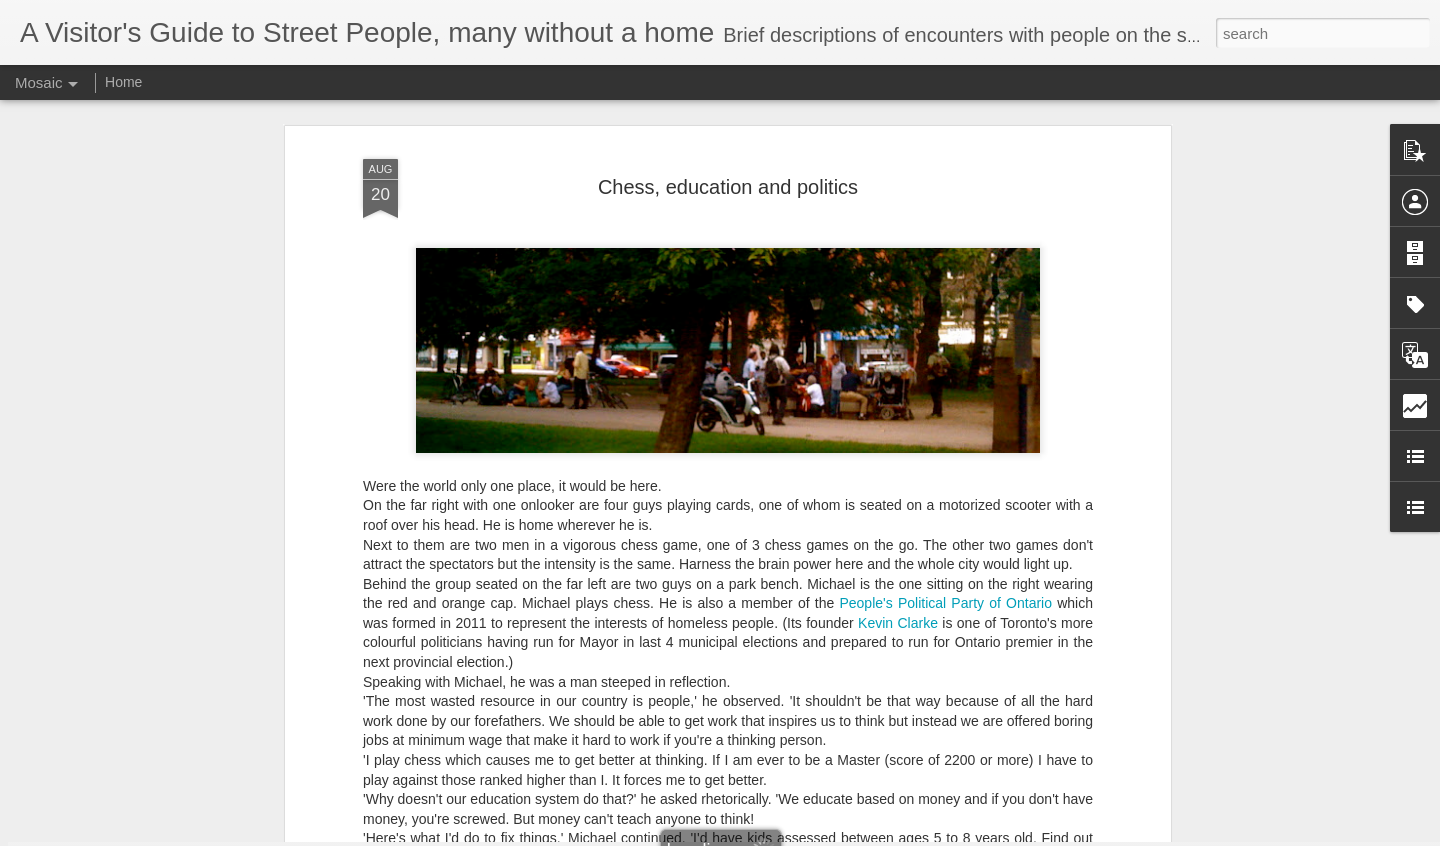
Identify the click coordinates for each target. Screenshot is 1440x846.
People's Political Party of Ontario (945, 512)
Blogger (782, 835)
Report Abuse (841, 835)
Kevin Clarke (898, 531)
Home (123, 82)
